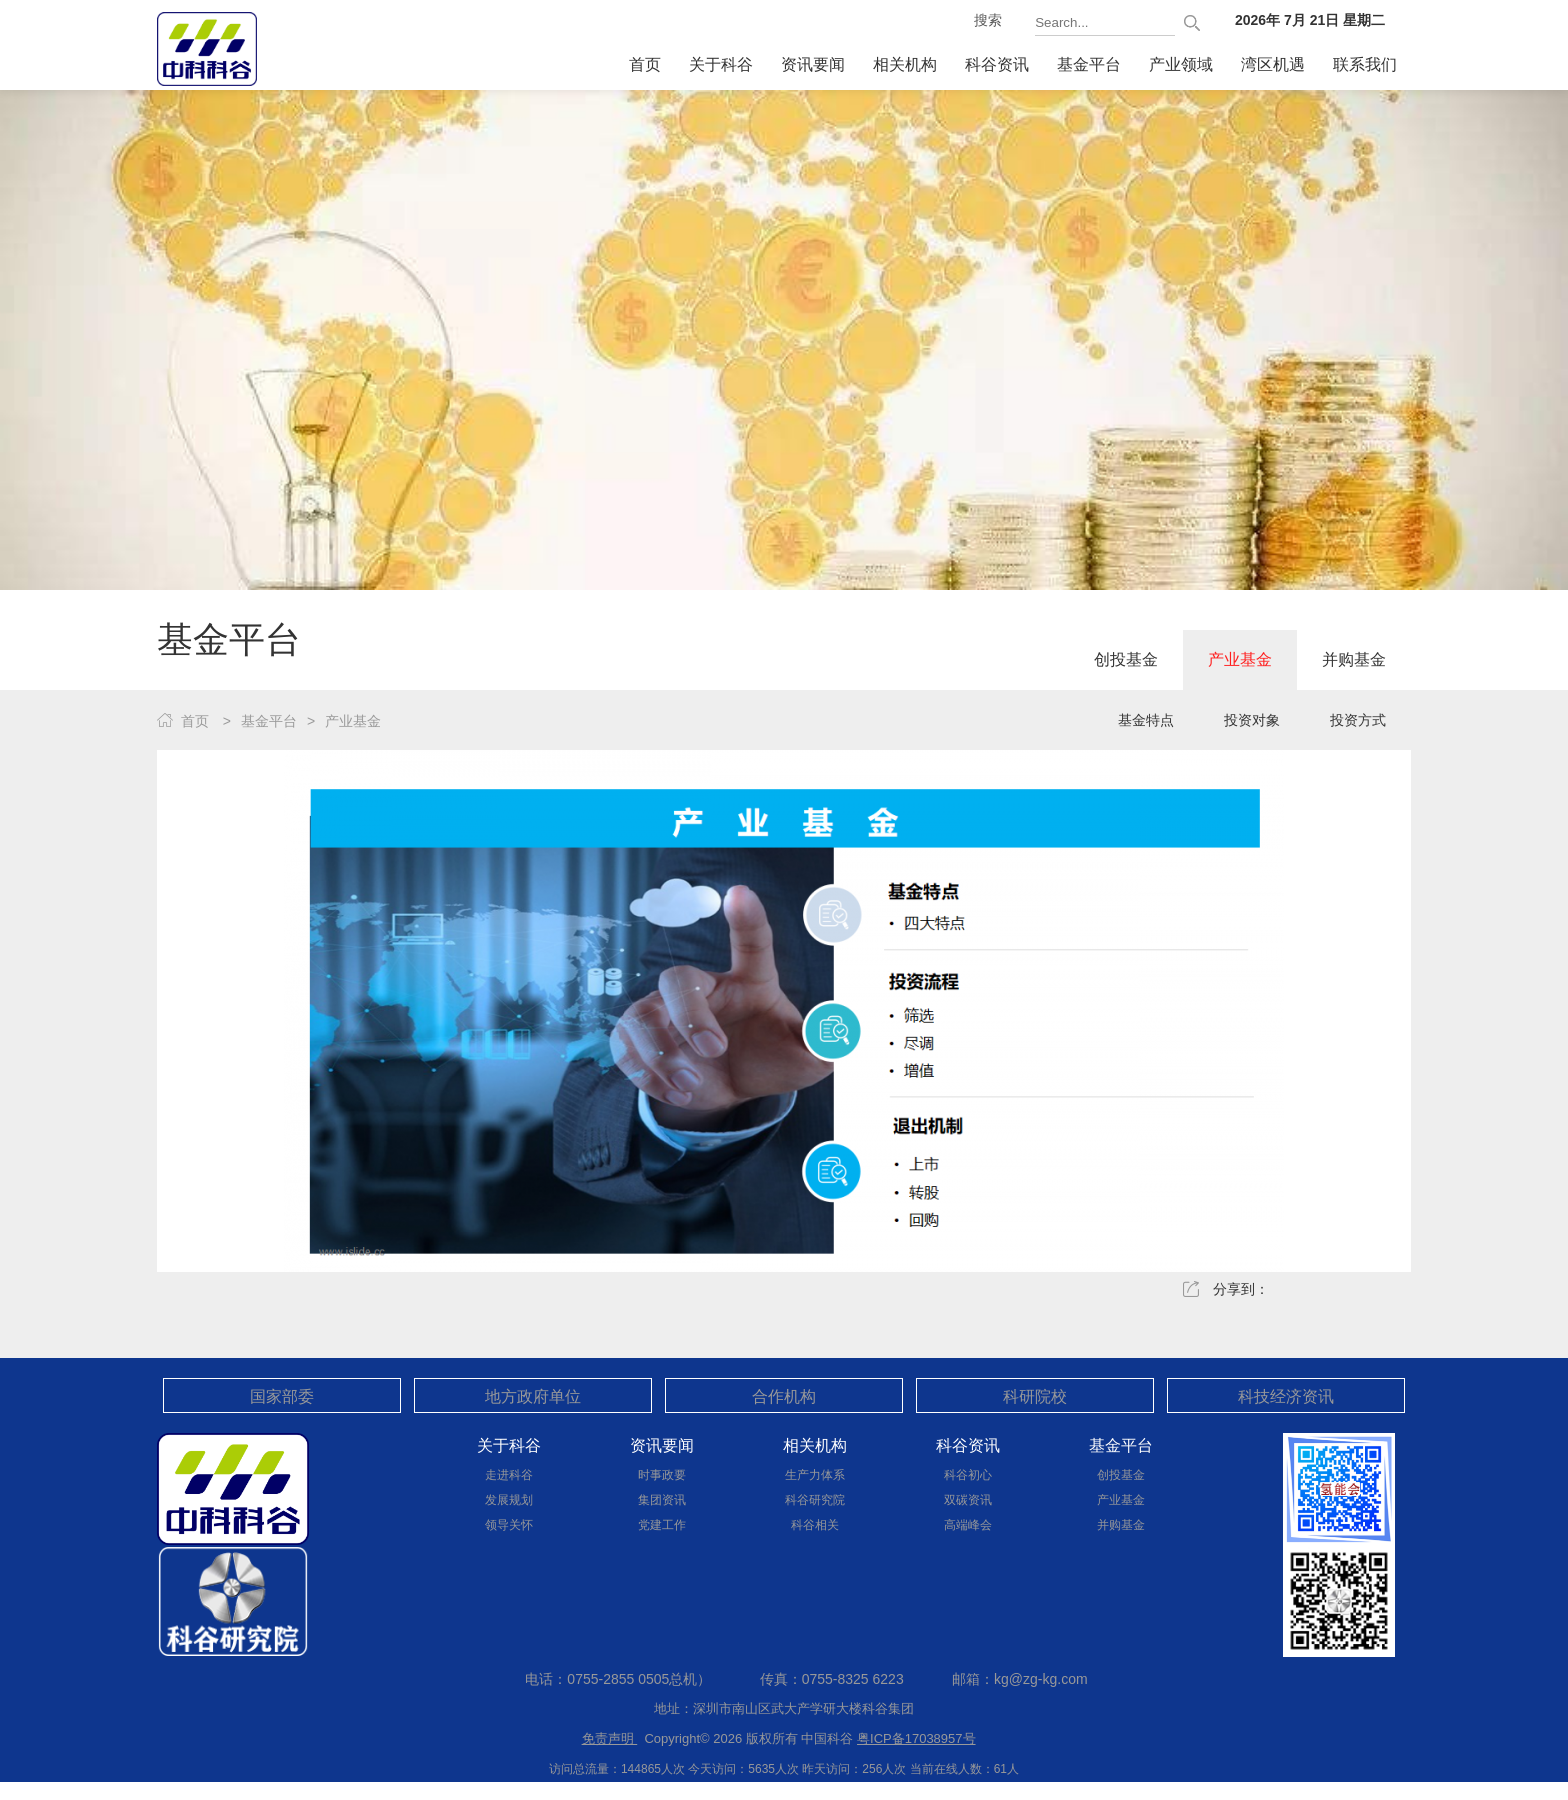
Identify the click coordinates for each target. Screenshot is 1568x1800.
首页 (645, 64)
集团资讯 (662, 1500)
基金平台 (1089, 64)
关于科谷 (721, 64)
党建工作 (662, 1525)
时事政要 (662, 1475)
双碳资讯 (968, 1500)
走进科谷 (509, 1475)
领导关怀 (509, 1525)
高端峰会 (968, 1525)
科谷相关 (815, 1525)
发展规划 (509, 1500)
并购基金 (1354, 659)
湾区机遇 (1273, 64)
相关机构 (905, 64)
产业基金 (1240, 659)
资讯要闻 (813, 64)
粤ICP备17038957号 (916, 1738)
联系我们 (1365, 64)
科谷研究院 (815, 1500)
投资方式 (1358, 720)
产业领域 (1181, 64)
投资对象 (1252, 720)
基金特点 (1146, 720)
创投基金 (1126, 659)
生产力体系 (815, 1475)
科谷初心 (968, 1475)
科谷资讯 (997, 64)
